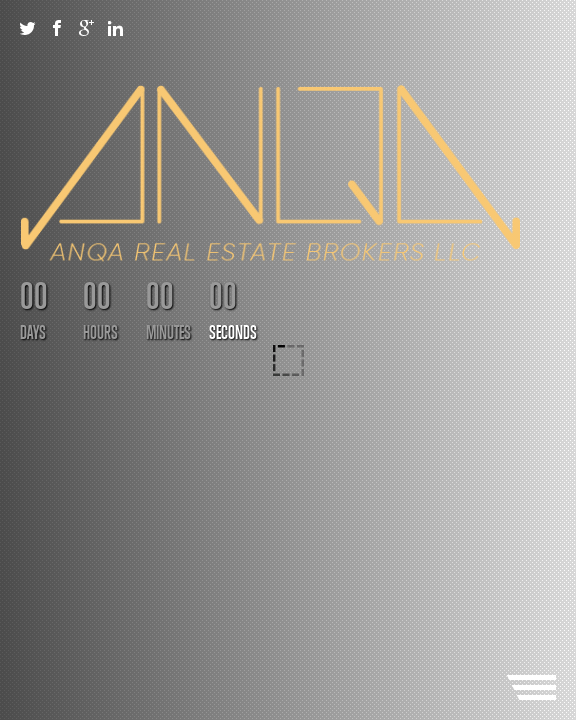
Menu (531, 687)
